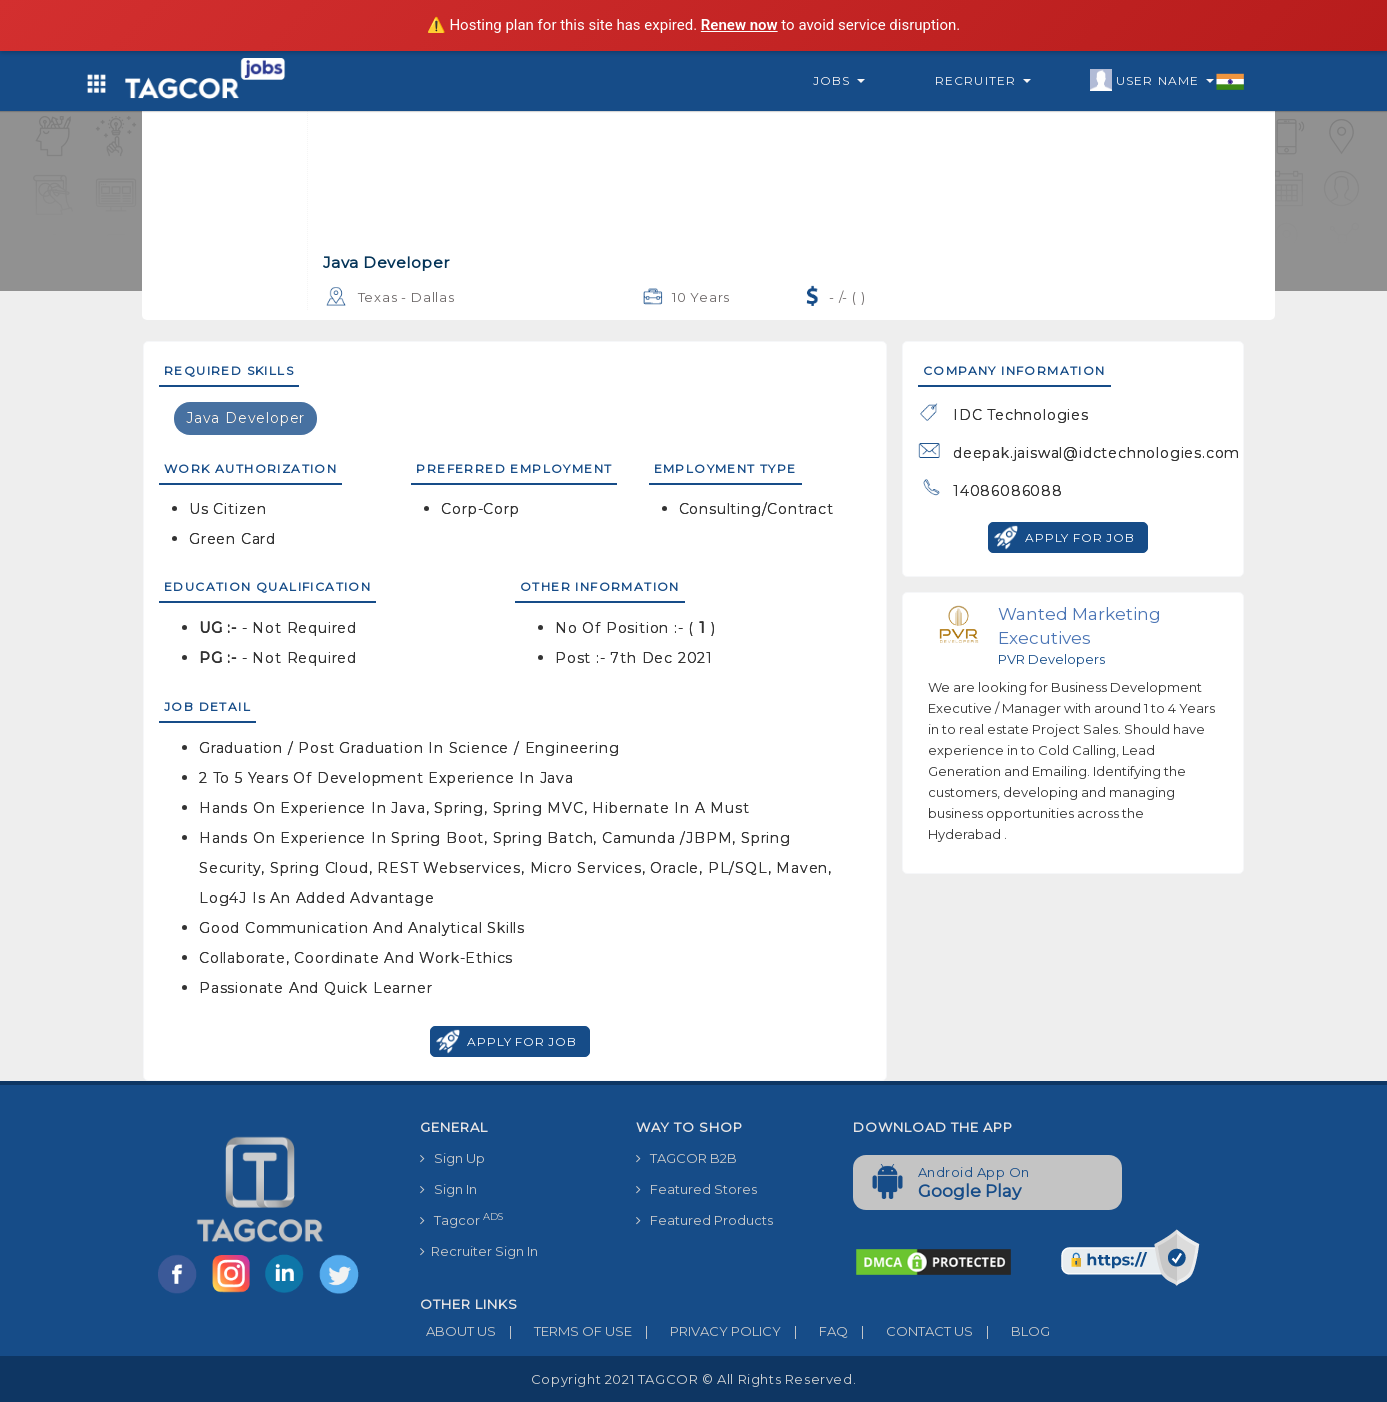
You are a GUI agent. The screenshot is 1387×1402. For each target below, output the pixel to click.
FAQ (814, 1331)
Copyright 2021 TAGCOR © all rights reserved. (693, 1379)
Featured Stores (696, 1189)
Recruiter (983, 80)
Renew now (739, 25)
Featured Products (704, 1220)
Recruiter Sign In (479, 1251)
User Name (1167, 81)
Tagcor (461, 1219)
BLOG (1011, 1331)
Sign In (448, 1189)
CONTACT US (910, 1331)
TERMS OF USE (564, 1331)
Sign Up (452, 1158)
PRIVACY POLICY (706, 1331)
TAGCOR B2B (686, 1158)
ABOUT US (458, 1331)
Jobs (839, 80)
